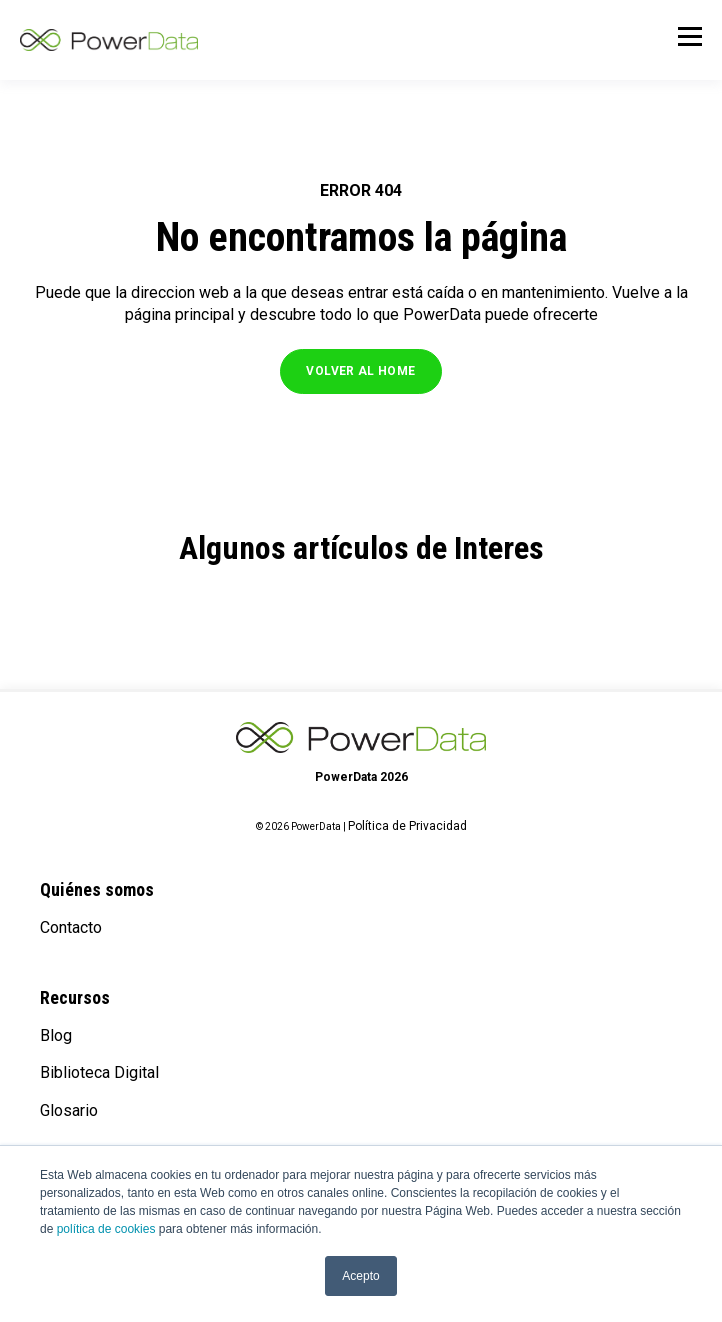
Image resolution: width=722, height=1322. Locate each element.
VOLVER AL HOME (360, 371)
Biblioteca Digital (99, 1072)
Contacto (71, 927)
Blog (56, 1035)
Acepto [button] (360, 1276)
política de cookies (106, 1229)
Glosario (69, 1110)
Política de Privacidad (407, 826)
